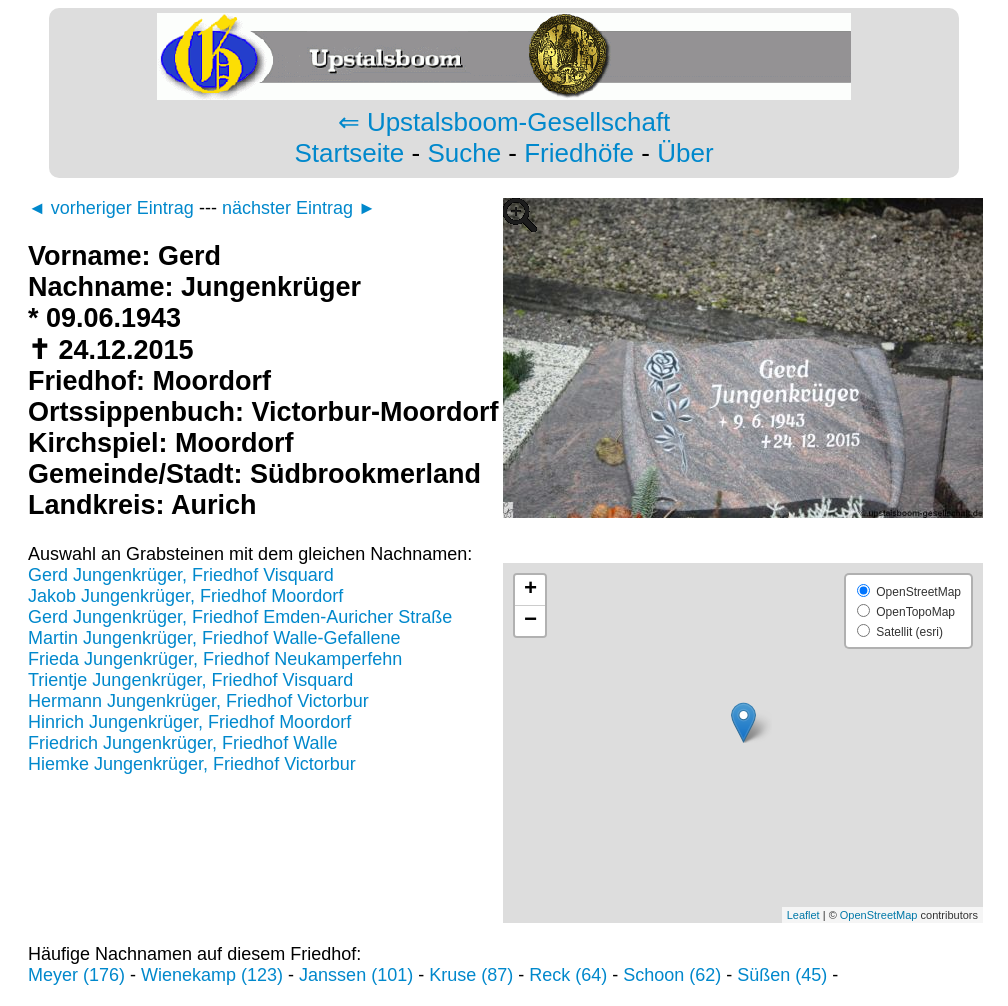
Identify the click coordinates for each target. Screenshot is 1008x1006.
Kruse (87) (471, 975)
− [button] (530, 621)
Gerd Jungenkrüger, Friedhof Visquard (181, 575)
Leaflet (803, 915)
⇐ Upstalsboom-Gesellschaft (504, 122)
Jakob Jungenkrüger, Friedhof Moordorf (185, 596)
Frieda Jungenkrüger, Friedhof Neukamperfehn (215, 659)
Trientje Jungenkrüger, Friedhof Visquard (190, 680)
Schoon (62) (672, 975)
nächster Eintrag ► (299, 208)
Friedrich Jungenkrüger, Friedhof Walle (182, 743)
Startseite (349, 153)
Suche (464, 153)
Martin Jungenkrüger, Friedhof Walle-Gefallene (214, 638)
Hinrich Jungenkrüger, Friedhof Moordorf (189, 722)
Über (685, 153)
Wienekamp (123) (212, 975)
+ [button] (530, 590)
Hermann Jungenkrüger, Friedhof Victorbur (198, 701)
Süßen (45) (782, 975)
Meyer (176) (76, 975)
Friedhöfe (579, 153)
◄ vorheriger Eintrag (111, 208)
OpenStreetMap (879, 915)
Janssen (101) (356, 975)
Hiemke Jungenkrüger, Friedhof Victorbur (192, 764)
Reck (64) (568, 975)
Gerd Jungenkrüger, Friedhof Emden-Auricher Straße (240, 617)
